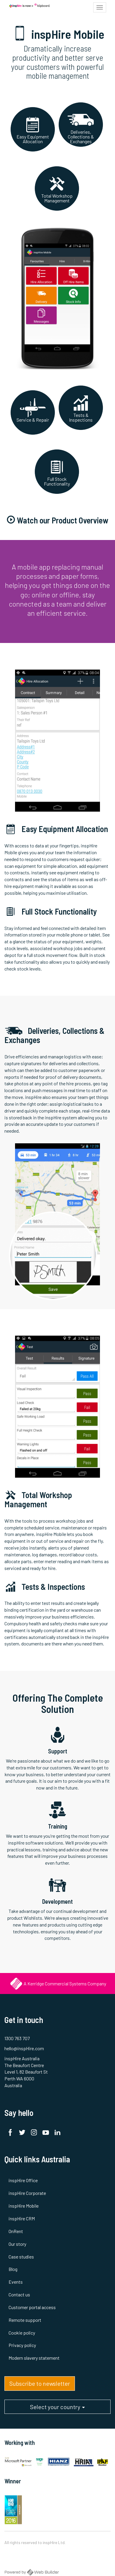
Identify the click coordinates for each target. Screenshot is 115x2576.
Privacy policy (22, 2345)
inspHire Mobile (24, 2206)
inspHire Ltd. (54, 2542)
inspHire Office (23, 2180)
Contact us (19, 2294)
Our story (17, 2244)
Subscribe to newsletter (39, 2383)
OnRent (16, 2231)
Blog (13, 2269)
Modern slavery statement (34, 2358)
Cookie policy (22, 2332)
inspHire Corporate (27, 2193)
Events (16, 2282)
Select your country (57, 2408)
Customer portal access (32, 2307)
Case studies (21, 2256)
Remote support (25, 2320)
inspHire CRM (22, 2218)
